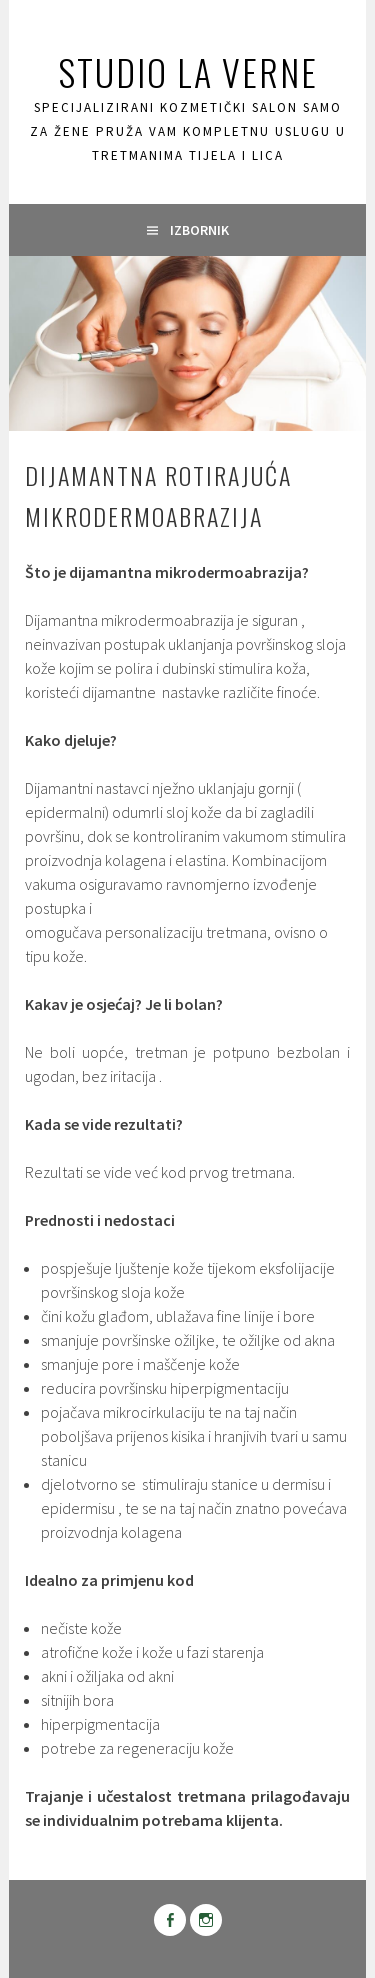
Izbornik (199, 230)
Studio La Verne (188, 71)
